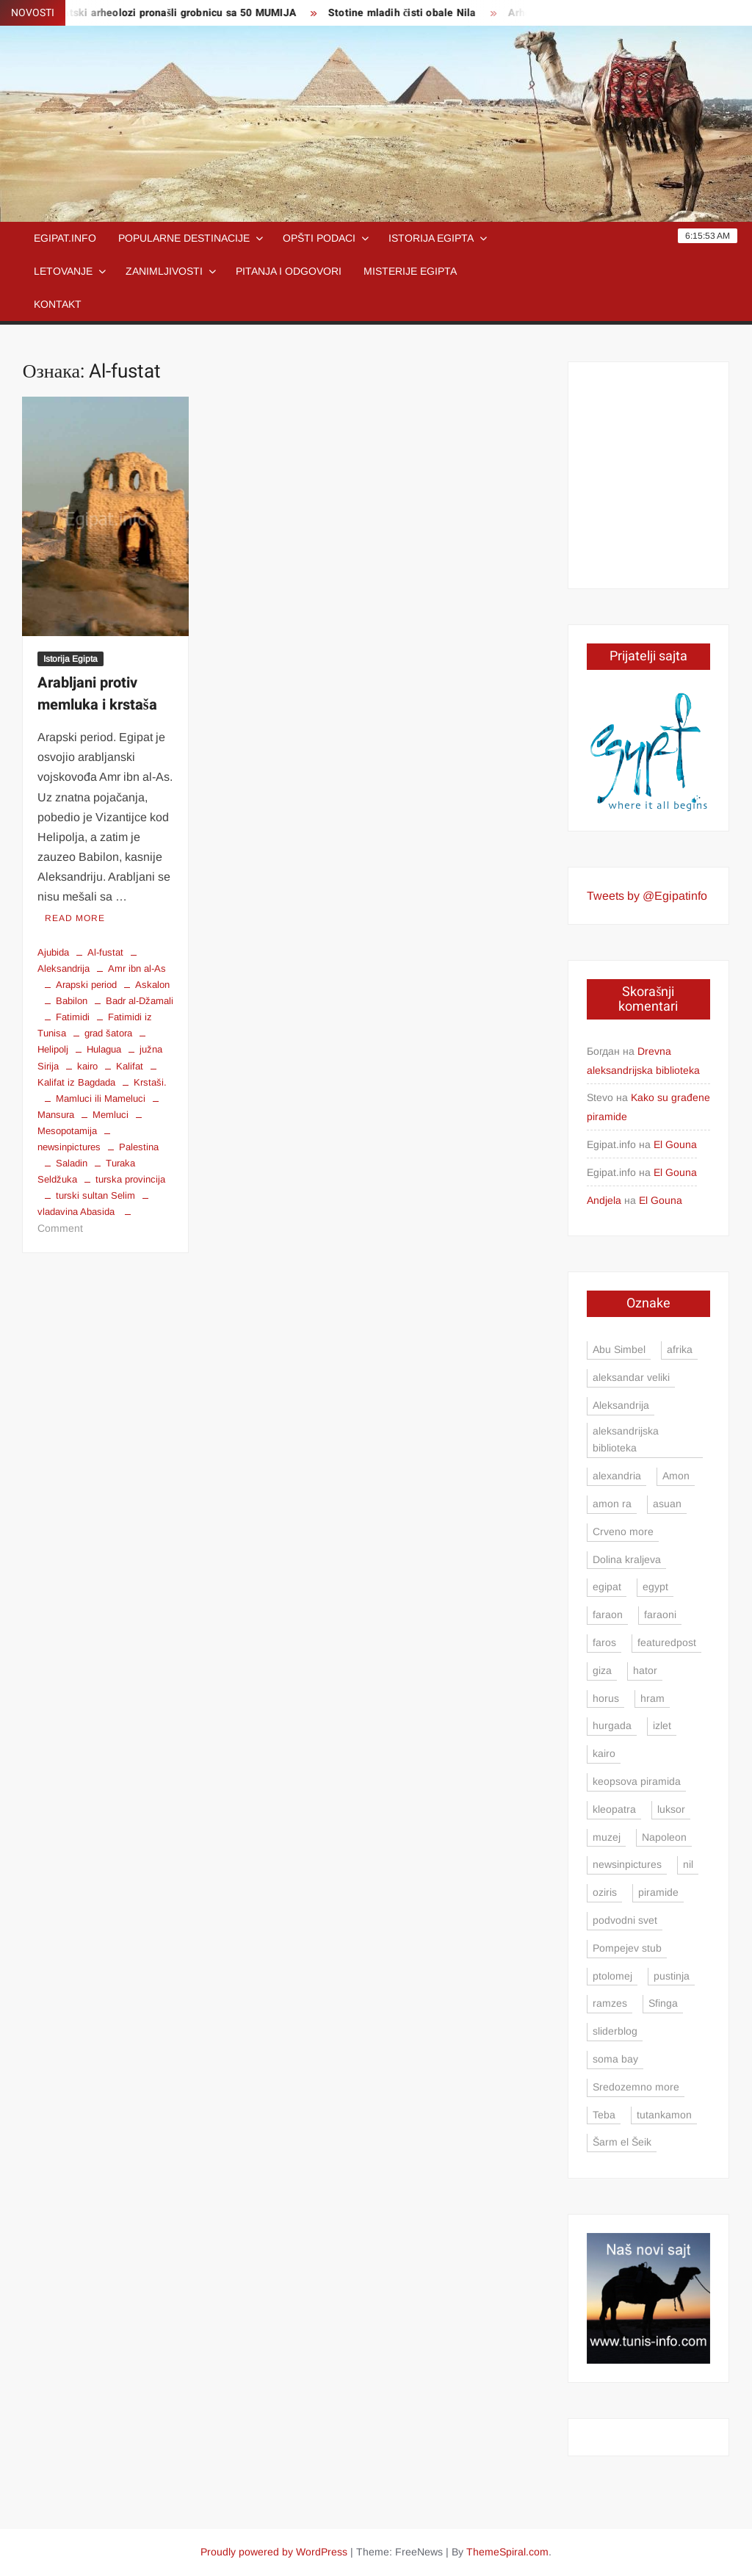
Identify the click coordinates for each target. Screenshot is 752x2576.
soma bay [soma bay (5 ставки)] (615, 2059)
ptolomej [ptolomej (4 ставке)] (612, 1976)
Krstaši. (150, 1082)
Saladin (71, 1163)
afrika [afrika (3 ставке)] (680, 1349)
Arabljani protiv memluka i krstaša (97, 693)
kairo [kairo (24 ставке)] (604, 1753)
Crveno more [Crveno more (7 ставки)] (623, 1531)
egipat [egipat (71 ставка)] (607, 1586)
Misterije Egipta (410, 271)
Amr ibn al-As (137, 968)
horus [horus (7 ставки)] (606, 1698)
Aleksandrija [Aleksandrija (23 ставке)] (621, 1405)
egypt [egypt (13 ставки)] (655, 1586)
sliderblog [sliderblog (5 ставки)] (615, 2031)
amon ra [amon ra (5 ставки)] (612, 1503)
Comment (60, 1228)
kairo (87, 1066)
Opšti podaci (319, 238)
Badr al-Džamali (139, 1000)
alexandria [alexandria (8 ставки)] (617, 1476)
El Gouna (675, 1144)
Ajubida (53, 952)
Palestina (139, 1146)
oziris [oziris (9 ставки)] (605, 1892)
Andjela (604, 1200)
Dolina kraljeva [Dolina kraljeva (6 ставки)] (627, 1559)
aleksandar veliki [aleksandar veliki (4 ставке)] (631, 1377)
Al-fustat (105, 952)
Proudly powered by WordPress (273, 2552)
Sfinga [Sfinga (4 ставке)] (663, 2003)
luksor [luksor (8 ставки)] (671, 1809)
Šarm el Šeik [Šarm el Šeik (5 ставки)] (622, 2142)
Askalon (152, 984)
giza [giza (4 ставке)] (602, 1670)
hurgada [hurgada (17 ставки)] (612, 1725)
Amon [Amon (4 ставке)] (676, 1476)
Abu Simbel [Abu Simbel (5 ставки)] (619, 1349)
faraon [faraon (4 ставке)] (608, 1614)
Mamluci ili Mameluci (100, 1098)
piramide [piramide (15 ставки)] (658, 1892)
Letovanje (63, 271)
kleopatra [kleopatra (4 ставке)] (614, 1809)
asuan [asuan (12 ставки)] (667, 1503)
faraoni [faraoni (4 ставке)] (660, 1614)
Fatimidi (73, 1016)
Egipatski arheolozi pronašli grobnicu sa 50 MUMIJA (179, 13)
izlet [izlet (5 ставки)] (662, 1725)
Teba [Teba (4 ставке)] (604, 2115)
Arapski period (86, 984)
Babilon (71, 1000)
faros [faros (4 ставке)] (604, 1642)
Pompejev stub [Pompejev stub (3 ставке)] (627, 1948)
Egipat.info (65, 238)
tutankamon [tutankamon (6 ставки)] (664, 2115)
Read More (75, 918)
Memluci (111, 1114)
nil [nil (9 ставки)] (688, 1864)
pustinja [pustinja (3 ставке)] (672, 1976)
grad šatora (108, 1033)
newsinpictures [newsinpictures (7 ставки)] (627, 1864)
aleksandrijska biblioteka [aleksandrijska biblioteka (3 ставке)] (626, 1439)
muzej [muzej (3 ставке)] (607, 1837)
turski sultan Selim (95, 1195)
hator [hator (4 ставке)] (645, 1670)
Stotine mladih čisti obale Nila (412, 13)
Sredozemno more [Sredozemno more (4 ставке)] (636, 2087)
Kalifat (129, 1066)
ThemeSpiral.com (507, 2552)
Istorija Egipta (431, 238)
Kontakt (58, 304)
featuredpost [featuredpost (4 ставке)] (666, 1642)
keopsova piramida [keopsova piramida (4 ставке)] (637, 1781)
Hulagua (104, 1049)
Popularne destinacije (184, 238)
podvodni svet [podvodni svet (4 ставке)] (625, 1920)
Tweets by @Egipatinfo (647, 896)
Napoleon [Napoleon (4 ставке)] (664, 1837)
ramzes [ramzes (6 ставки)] (610, 2003)
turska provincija (130, 1179)
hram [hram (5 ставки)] (652, 1698)
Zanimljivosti (164, 271)
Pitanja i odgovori (288, 271)
